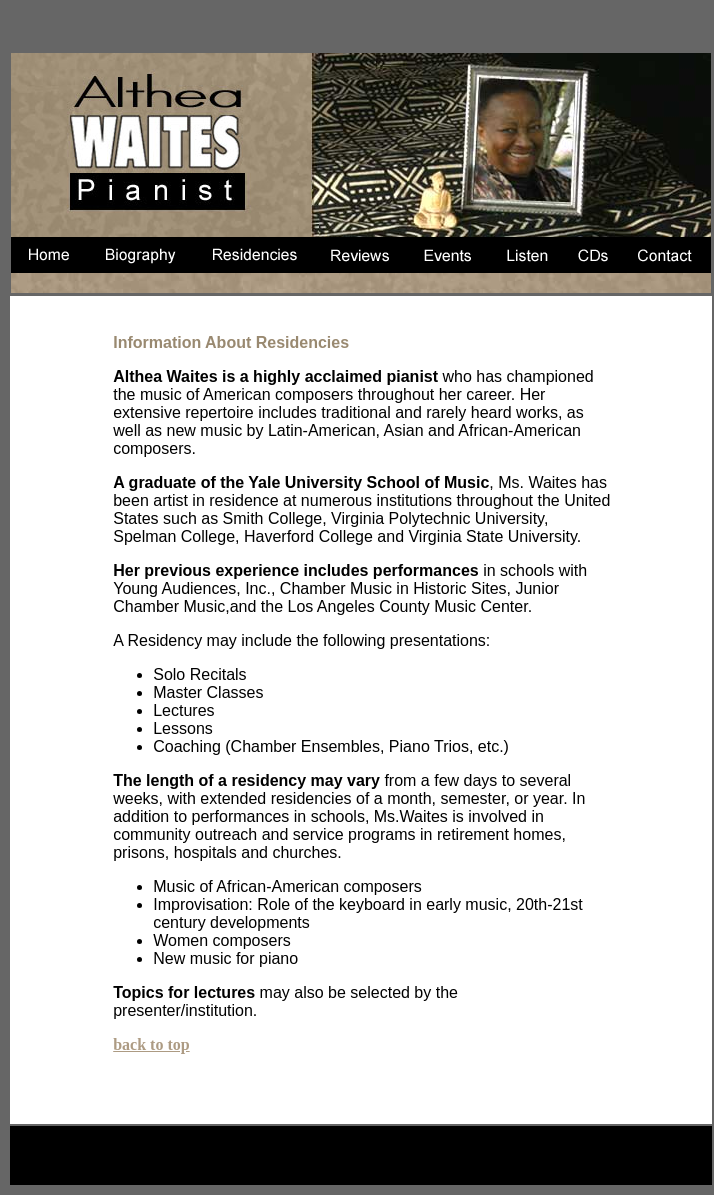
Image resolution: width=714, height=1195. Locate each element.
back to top (151, 1044)
